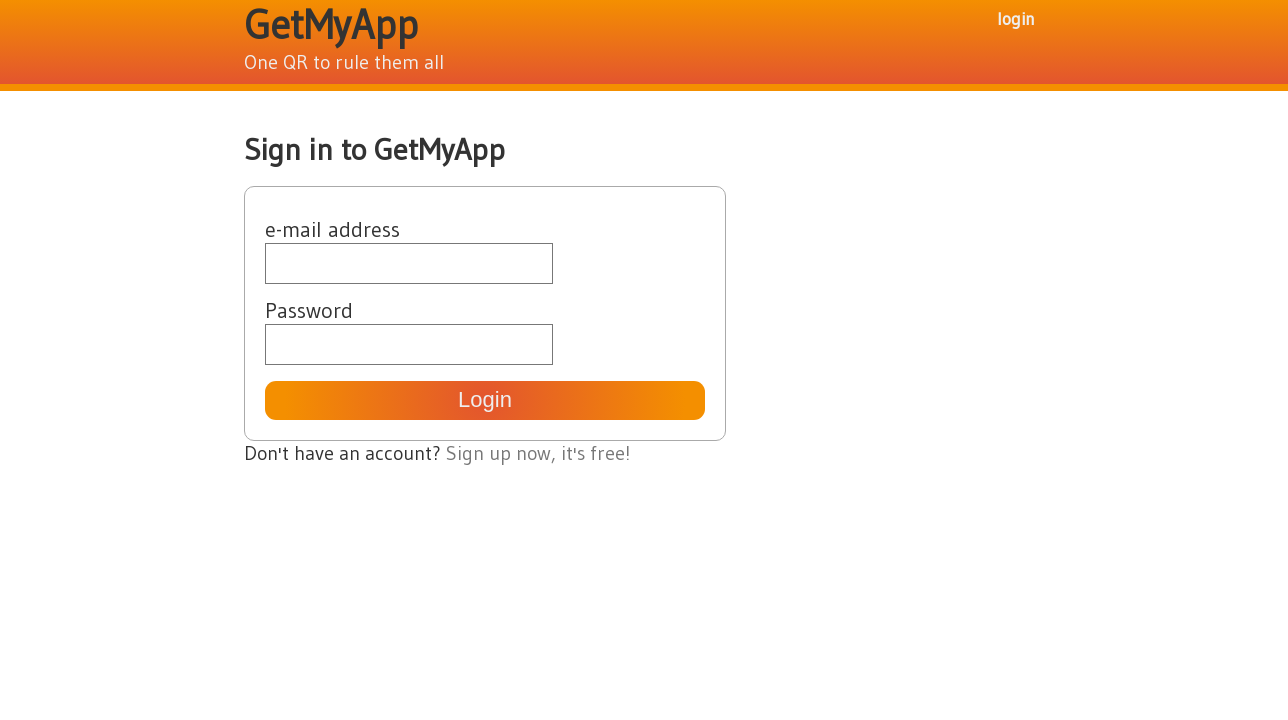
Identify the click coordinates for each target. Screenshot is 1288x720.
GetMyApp (331, 25)
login (1016, 18)
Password (309, 310)
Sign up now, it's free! (538, 453)
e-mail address (332, 229)
